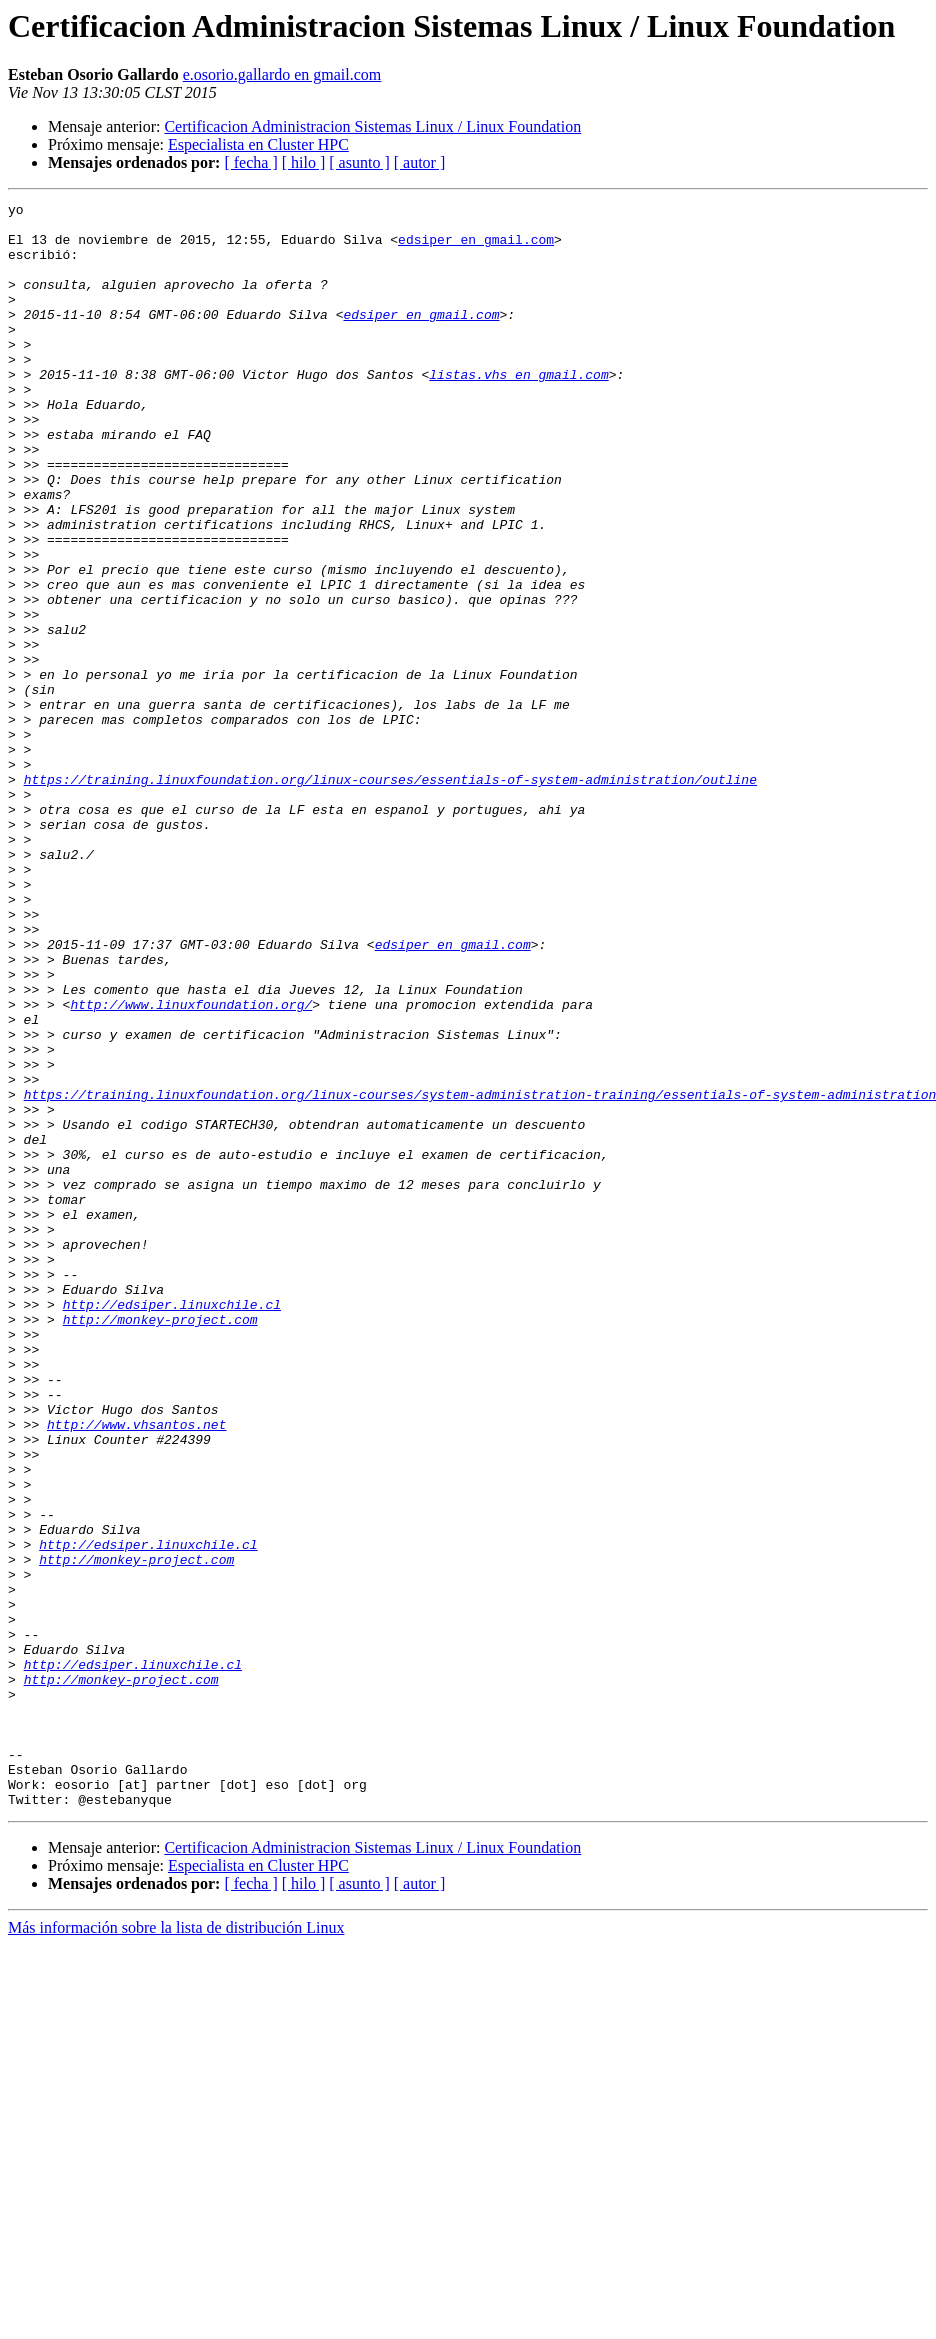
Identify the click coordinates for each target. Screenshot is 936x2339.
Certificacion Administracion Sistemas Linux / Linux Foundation (372, 126)
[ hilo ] (304, 162)
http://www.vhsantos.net (136, 1670)
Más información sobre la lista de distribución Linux (176, 2248)
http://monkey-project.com (160, 1544)
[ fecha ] (250, 162)
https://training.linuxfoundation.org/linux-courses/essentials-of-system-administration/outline (390, 896)
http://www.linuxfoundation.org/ (191, 1166)
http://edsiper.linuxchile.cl (172, 1526)
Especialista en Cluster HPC (258, 144)
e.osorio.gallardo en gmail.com (282, 74)
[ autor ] (420, 162)
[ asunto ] (359, 162)
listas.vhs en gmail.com (518, 410)
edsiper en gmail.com (476, 248)
